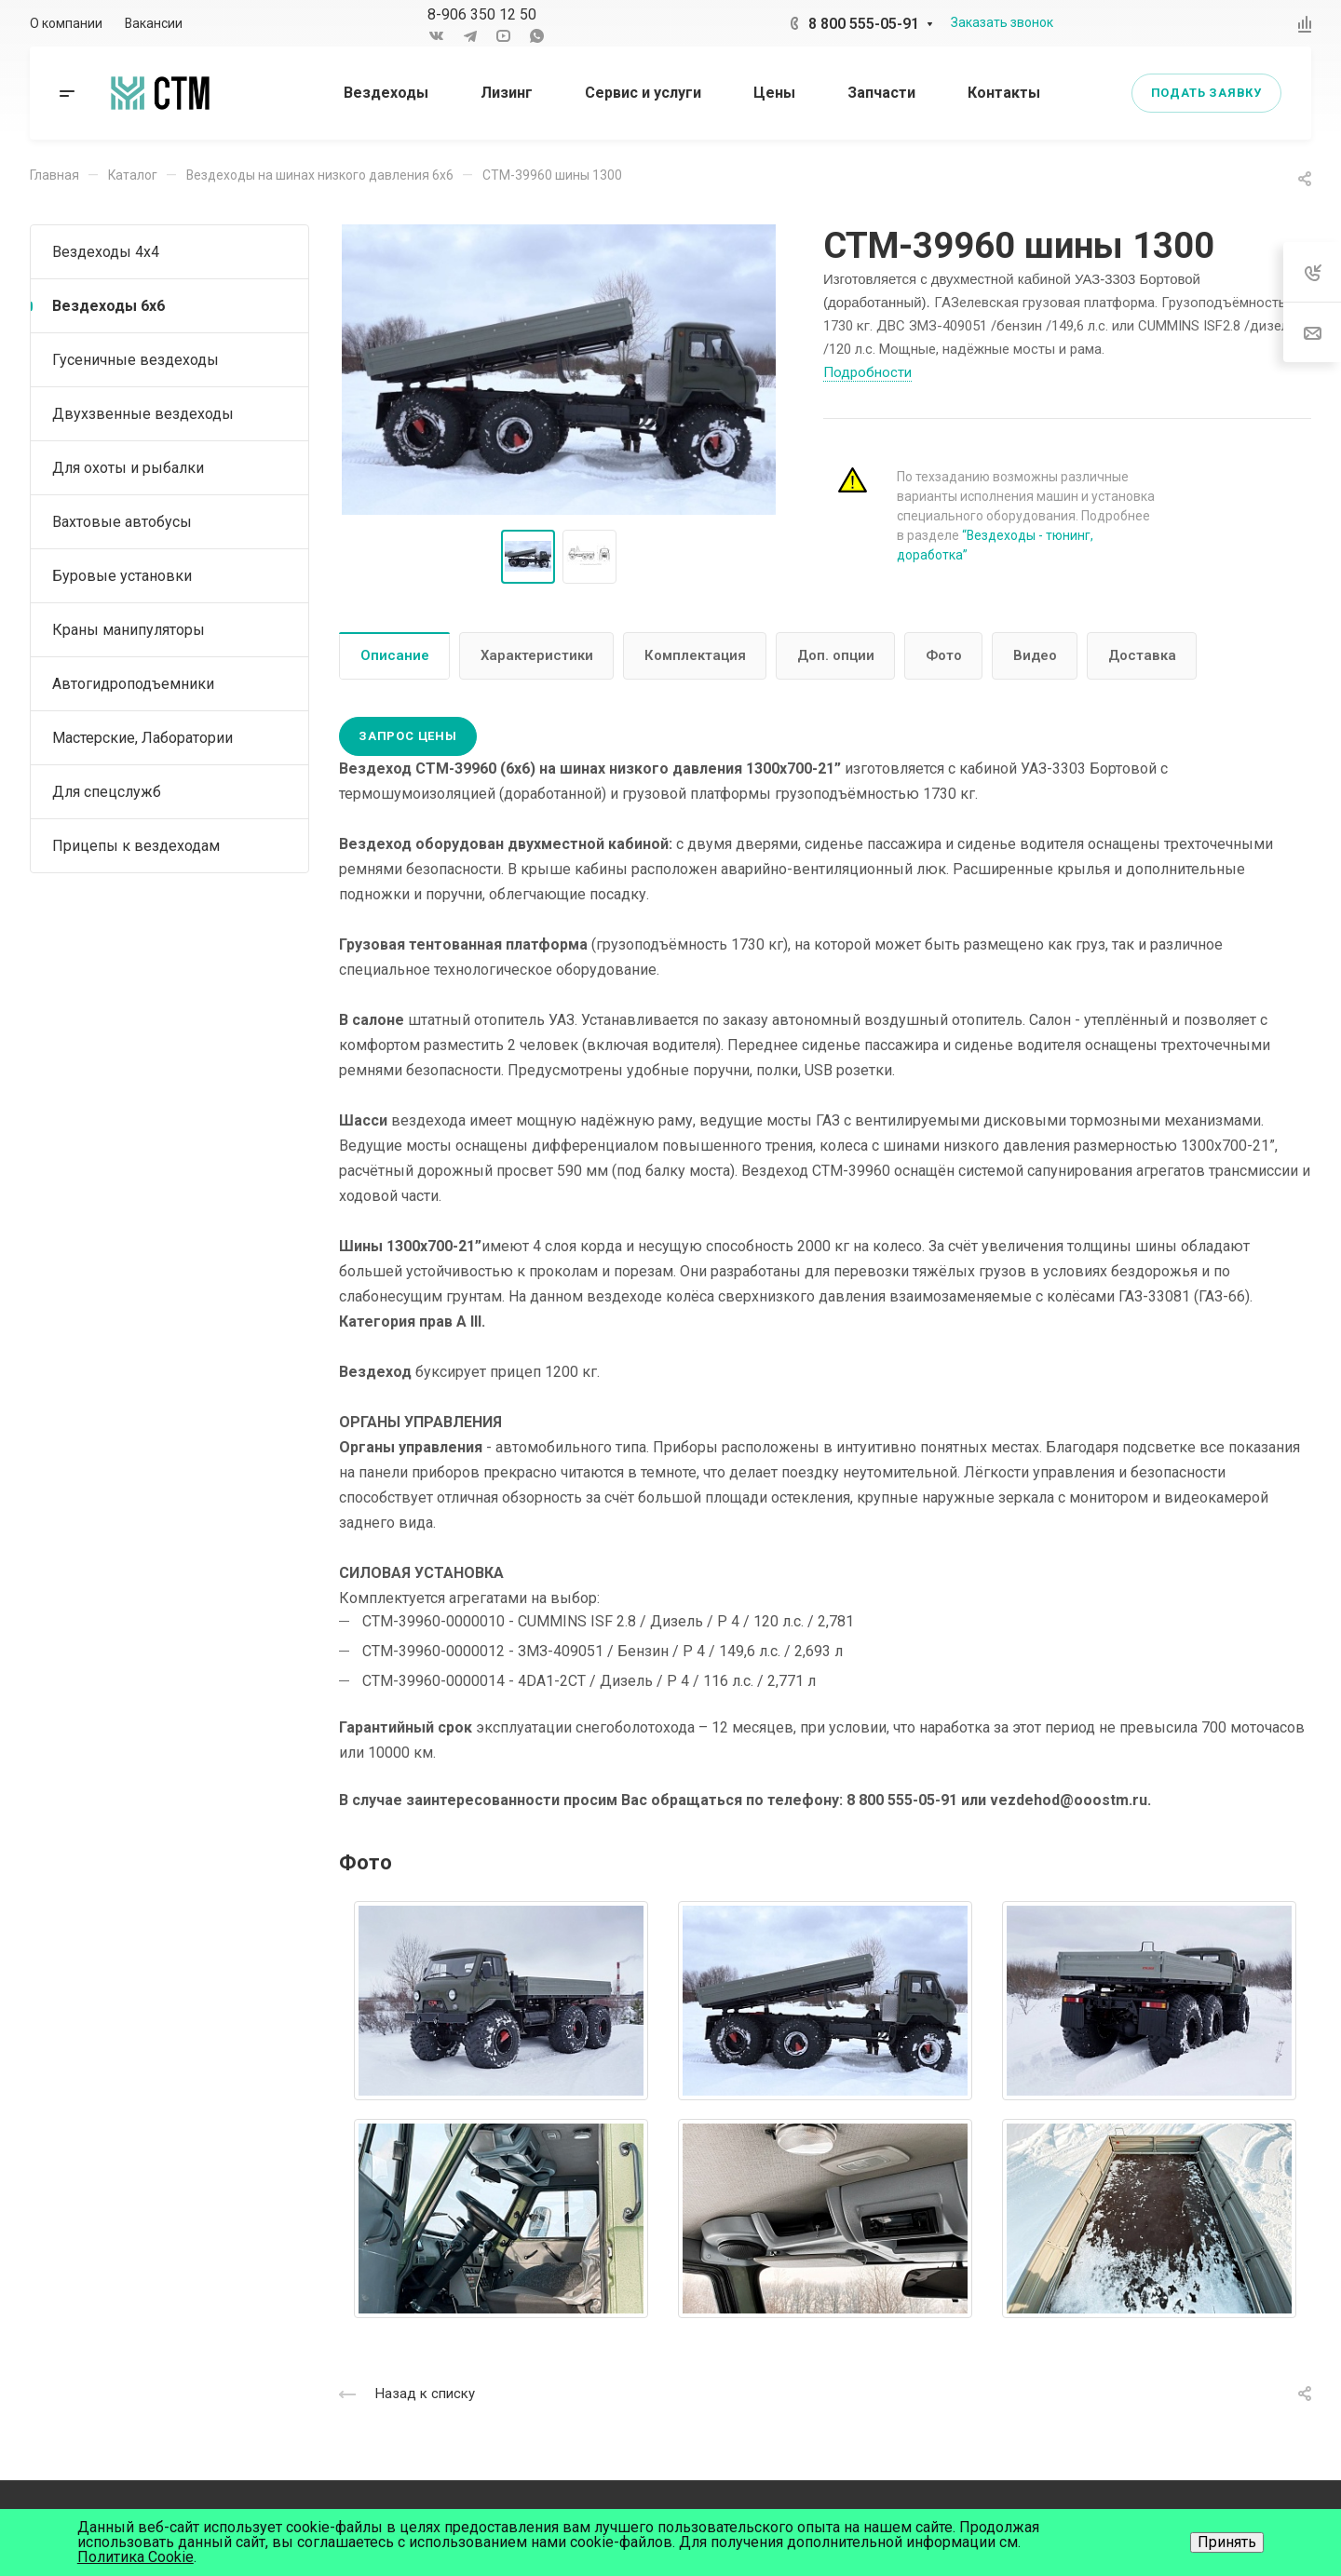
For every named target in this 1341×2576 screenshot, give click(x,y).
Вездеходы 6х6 (108, 306)
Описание (394, 655)
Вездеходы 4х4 (105, 252)
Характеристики (537, 655)
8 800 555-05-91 (863, 24)
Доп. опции (835, 655)
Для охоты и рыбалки (128, 468)
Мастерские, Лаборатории (142, 738)
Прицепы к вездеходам (136, 846)
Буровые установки (122, 576)
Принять (1227, 2542)
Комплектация (695, 655)
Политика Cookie (135, 2557)
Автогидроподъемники (133, 684)
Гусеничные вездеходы (135, 360)
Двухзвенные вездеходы (143, 414)
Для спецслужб (106, 792)
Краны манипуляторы (128, 630)
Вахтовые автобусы (122, 522)
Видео (1035, 655)
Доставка (1142, 655)
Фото (944, 655)
